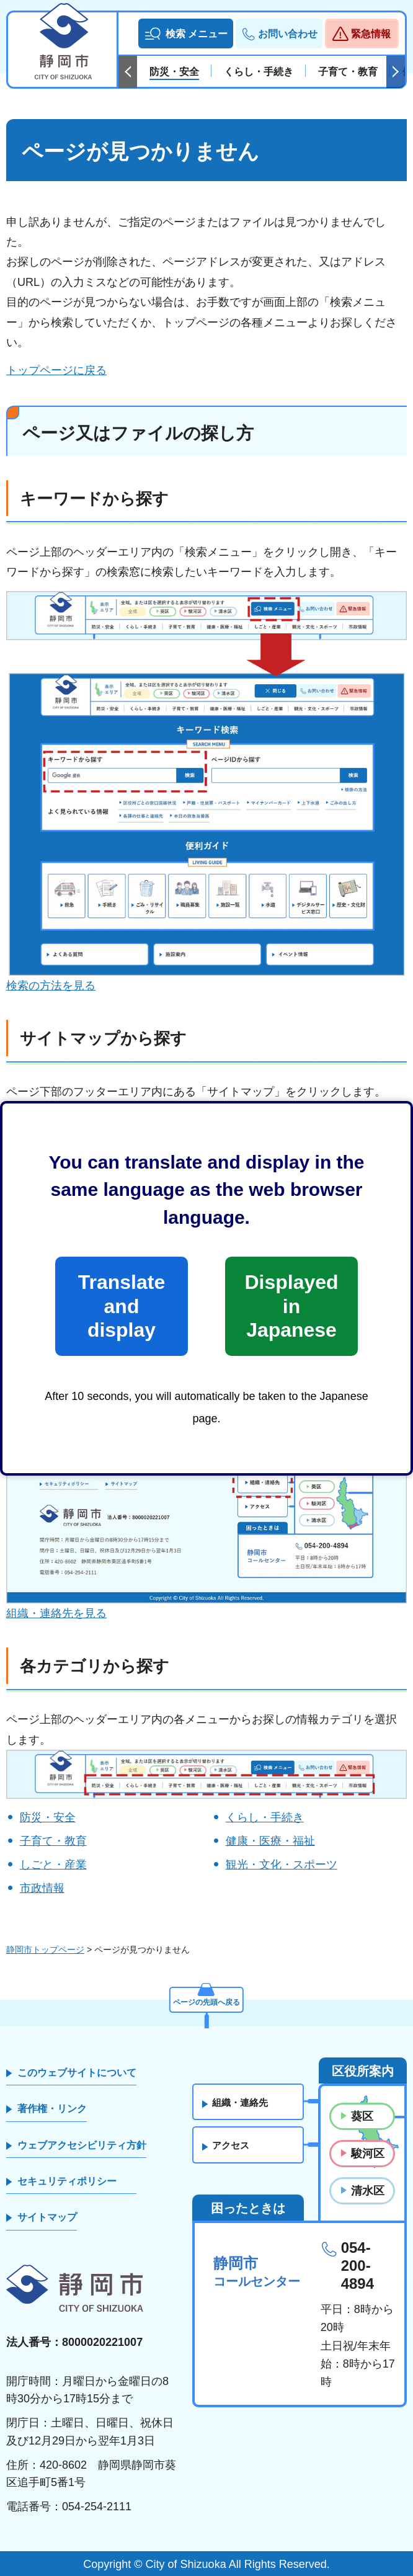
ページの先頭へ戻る (206, 2000)
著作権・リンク (52, 2108)
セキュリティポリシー (67, 2181)
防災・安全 (48, 1817)
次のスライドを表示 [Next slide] (395, 72)
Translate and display (121, 1306)
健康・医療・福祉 (270, 1841)
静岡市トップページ (45, 1949)
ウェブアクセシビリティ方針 (81, 2145)
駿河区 (367, 2153)
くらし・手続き (265, 1817)
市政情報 (42, 1888)
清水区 (367, 2191)
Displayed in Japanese (291, 1306)
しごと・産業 (53, 1864)
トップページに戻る (56, 370)
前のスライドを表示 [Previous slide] (127, 72)
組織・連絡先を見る (56, 1613)
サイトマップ (47, 2217)
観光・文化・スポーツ (281, 1864)
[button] (185, 33)
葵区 (362, 2116)
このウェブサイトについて (76, 2072)
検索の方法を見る (50, 985)
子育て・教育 (53, 1841)
